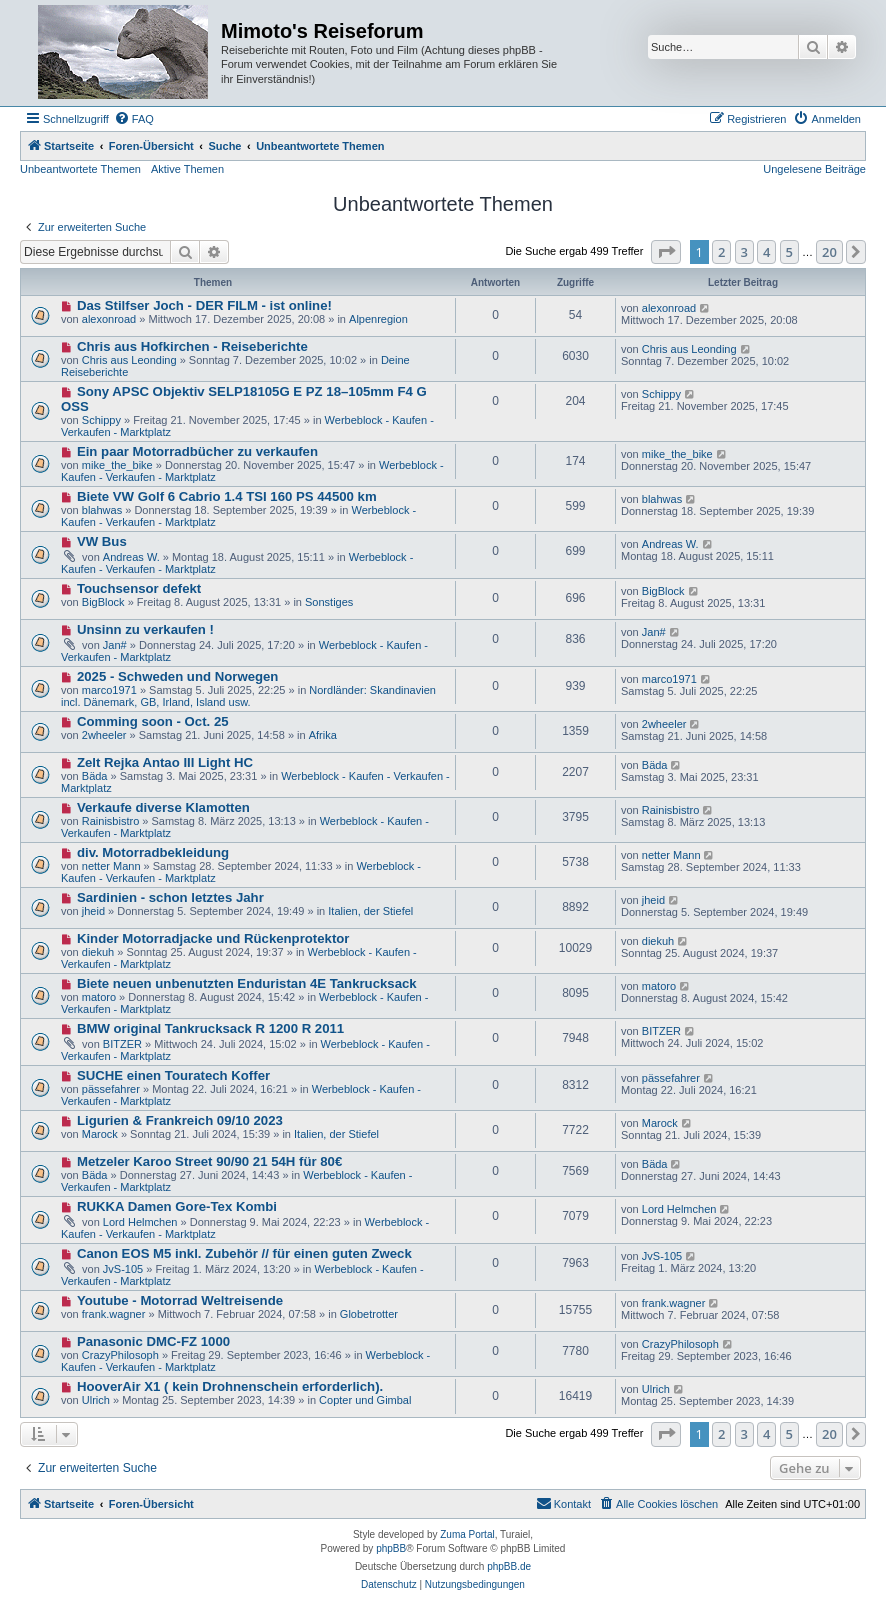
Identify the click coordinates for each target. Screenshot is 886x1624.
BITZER (122, 1044)
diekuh (98, 952)
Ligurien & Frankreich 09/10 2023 (180, 1120)
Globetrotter (369, 1314)
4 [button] (766, 252)
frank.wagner (114, 1314)
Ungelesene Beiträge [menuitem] (814, 169)
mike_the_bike (117, 465)
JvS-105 (123, 1269)
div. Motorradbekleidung (153, 852)
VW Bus (102, 541)
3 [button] (744, 252)
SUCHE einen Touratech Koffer (173, 1075)
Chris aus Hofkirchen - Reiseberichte (192, 346)
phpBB (391, 1548)
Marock (100, 1134)
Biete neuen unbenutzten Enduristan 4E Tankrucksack (247, 983)
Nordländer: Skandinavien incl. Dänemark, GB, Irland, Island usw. (248, 696)
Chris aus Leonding (129, 360)
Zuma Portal (467, 1534)
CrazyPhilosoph (120, 1355)
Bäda (95, 776)
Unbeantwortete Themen (80, 169)
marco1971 (109, 690)
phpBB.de (509, 1566)
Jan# (115, 645)
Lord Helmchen (140, 1222)
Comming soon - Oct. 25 (153, 721)
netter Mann (111, 866)
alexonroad (109, 319)
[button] (666, 252)
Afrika (323, 735)
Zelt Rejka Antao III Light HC (165, 762)
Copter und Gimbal (365, 1400)
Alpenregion (378, 319)
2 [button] (721, 252)
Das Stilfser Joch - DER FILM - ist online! (204, 305)
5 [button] (789, 252)
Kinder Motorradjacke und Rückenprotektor (213, 938)
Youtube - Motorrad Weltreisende (180, 1300)
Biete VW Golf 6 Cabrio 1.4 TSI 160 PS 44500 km (227, 496)
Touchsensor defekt (139, 588)
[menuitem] (134, 119)
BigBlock (103, 602)
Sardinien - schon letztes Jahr (170, 897)
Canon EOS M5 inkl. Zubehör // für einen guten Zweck (244, 1253)
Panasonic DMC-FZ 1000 (153, 1341)
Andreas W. (131, 557)
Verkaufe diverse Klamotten (163, 807)
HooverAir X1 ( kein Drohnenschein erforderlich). (230, 1386)
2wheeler (104, 735)
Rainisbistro (110, 821)
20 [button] (829, 252)
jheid (93, 911)
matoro (99, 997)
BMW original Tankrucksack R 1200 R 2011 (210, 1028)
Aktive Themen (187, 169)
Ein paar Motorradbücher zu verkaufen (197, 451)
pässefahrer (111, 1089)
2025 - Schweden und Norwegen (178, 676)
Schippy (101, 420)
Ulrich (96, 1400)
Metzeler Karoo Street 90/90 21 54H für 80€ (209, 1161)
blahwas (102, 510)
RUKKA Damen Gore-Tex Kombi (177, 1206)
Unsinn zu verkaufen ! (145, 629)
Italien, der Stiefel (370, 911)
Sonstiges (329, 602)
